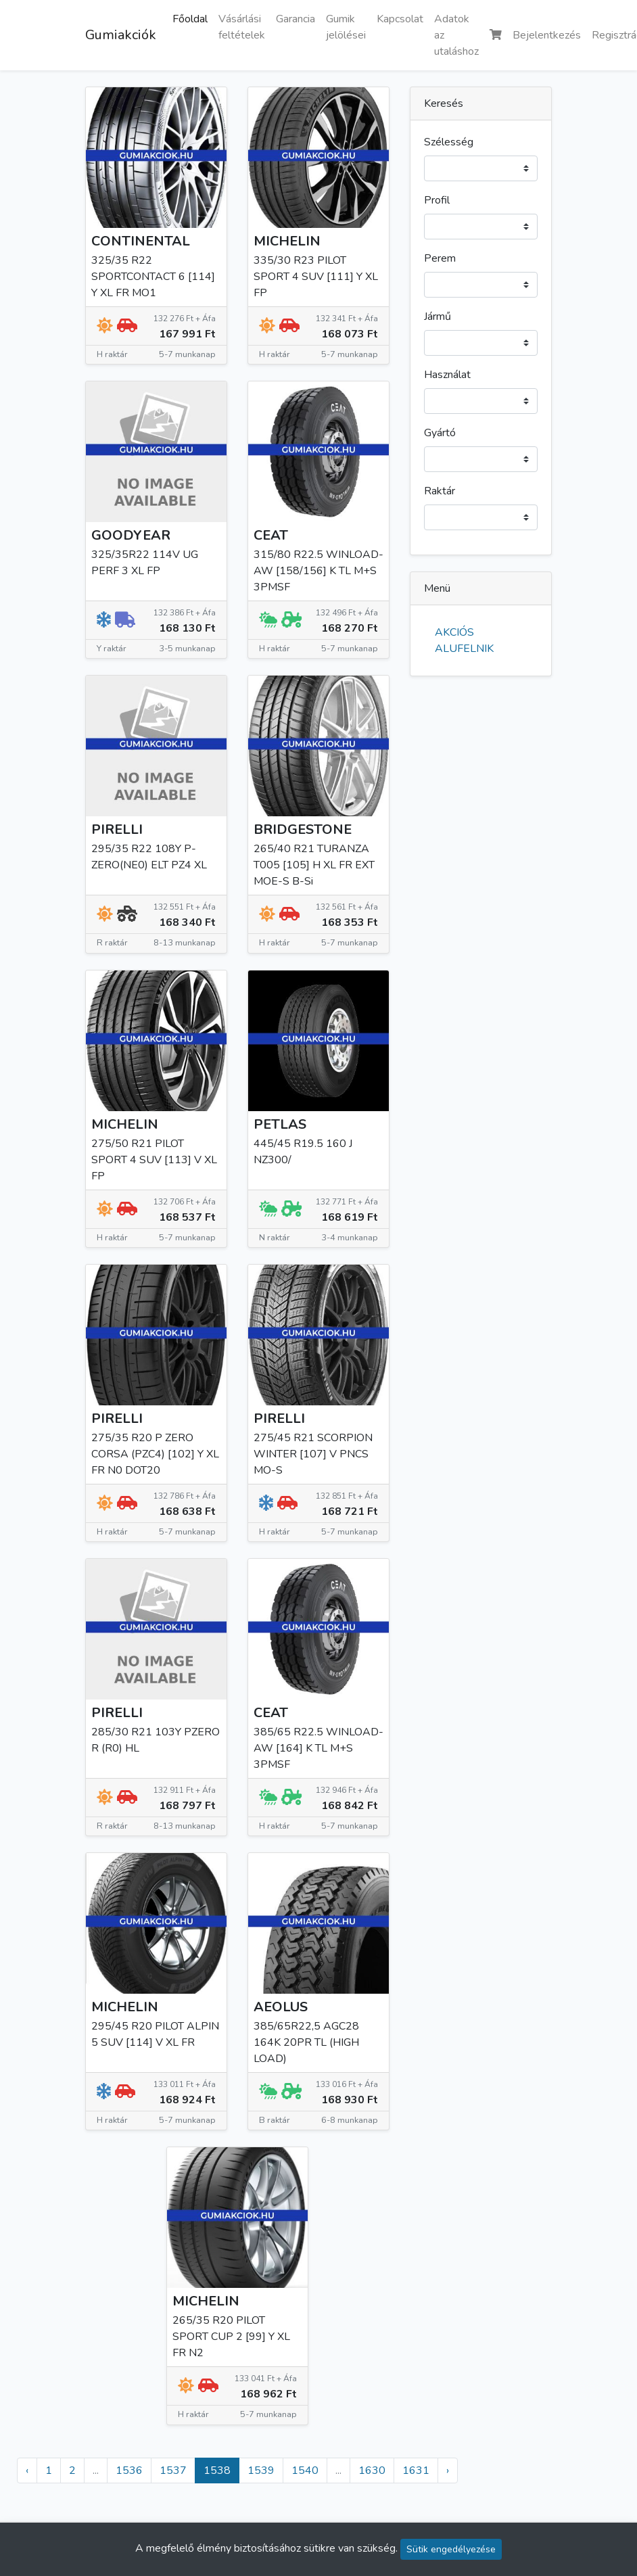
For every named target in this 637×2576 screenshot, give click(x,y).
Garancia (295, 18)
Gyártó (440, 432)
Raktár (439, 491)
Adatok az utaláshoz (456, 35)
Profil (437, 200)
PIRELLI (117, 829)
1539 (261, 2470)
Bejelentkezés (547, 35)
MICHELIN (287, 241)
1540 (304, 2470)
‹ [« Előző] (27, 2470)
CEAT (271, 535)
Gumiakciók (120, 35)
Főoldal (190, 18)
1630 (371, 2470)
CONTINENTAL (140, 241)
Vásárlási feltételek (241, 27)
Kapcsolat (400, 18)
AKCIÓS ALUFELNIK (464, 640)
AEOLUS (281, 2007)
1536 (129, 2470)
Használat (447, 374)
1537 (173, 2470)
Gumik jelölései (346, 27)
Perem (440, 258)
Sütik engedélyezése (451, 2549)
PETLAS (280, 1124)
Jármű (437, 316)
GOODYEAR (130, 535)
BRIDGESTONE (303, 829)
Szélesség (448, 142)
